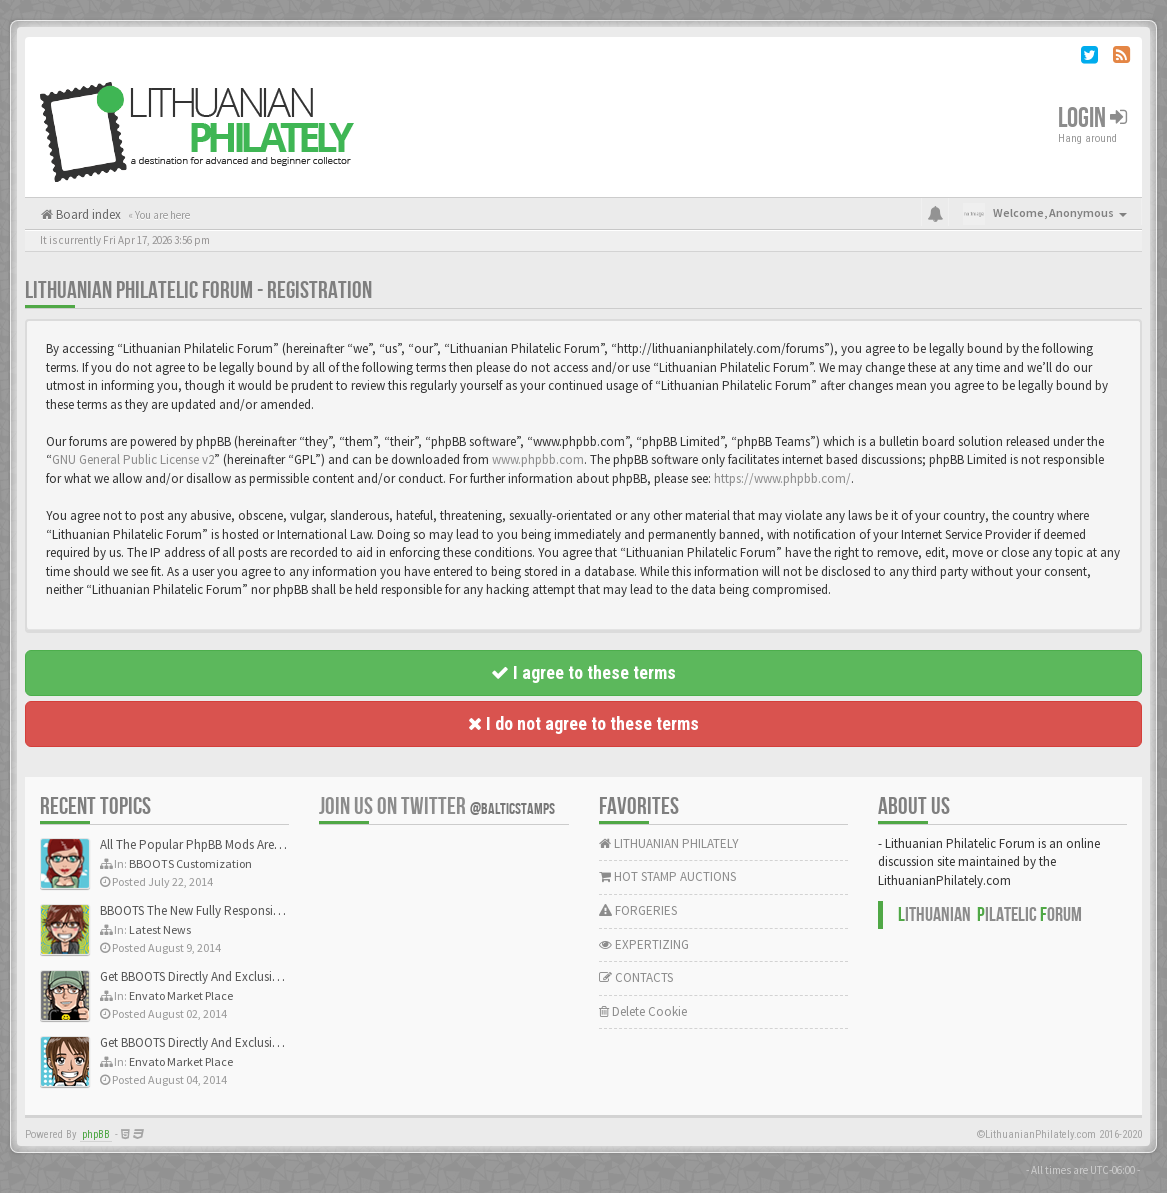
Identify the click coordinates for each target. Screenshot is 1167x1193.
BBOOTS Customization (190, 863)
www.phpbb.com (538, 459)
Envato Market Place (181, 995)
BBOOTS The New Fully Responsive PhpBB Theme (232, 910)
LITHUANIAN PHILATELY (669, 843)
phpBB (96, 1134)
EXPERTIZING (644, 944)
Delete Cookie (643, 1011)
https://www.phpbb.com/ (782, 478)
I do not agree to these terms (583, 723)
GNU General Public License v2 (133, 459)
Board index (87, 214)
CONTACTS (636, 977)
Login (1092, 118)
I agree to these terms (583, 672)
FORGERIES (638, 910)
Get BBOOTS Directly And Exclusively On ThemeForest (242, 976)
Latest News (160, 929)
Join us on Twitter (437, 806)
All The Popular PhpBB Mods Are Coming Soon (226, 844)
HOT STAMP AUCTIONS (667, 876)
